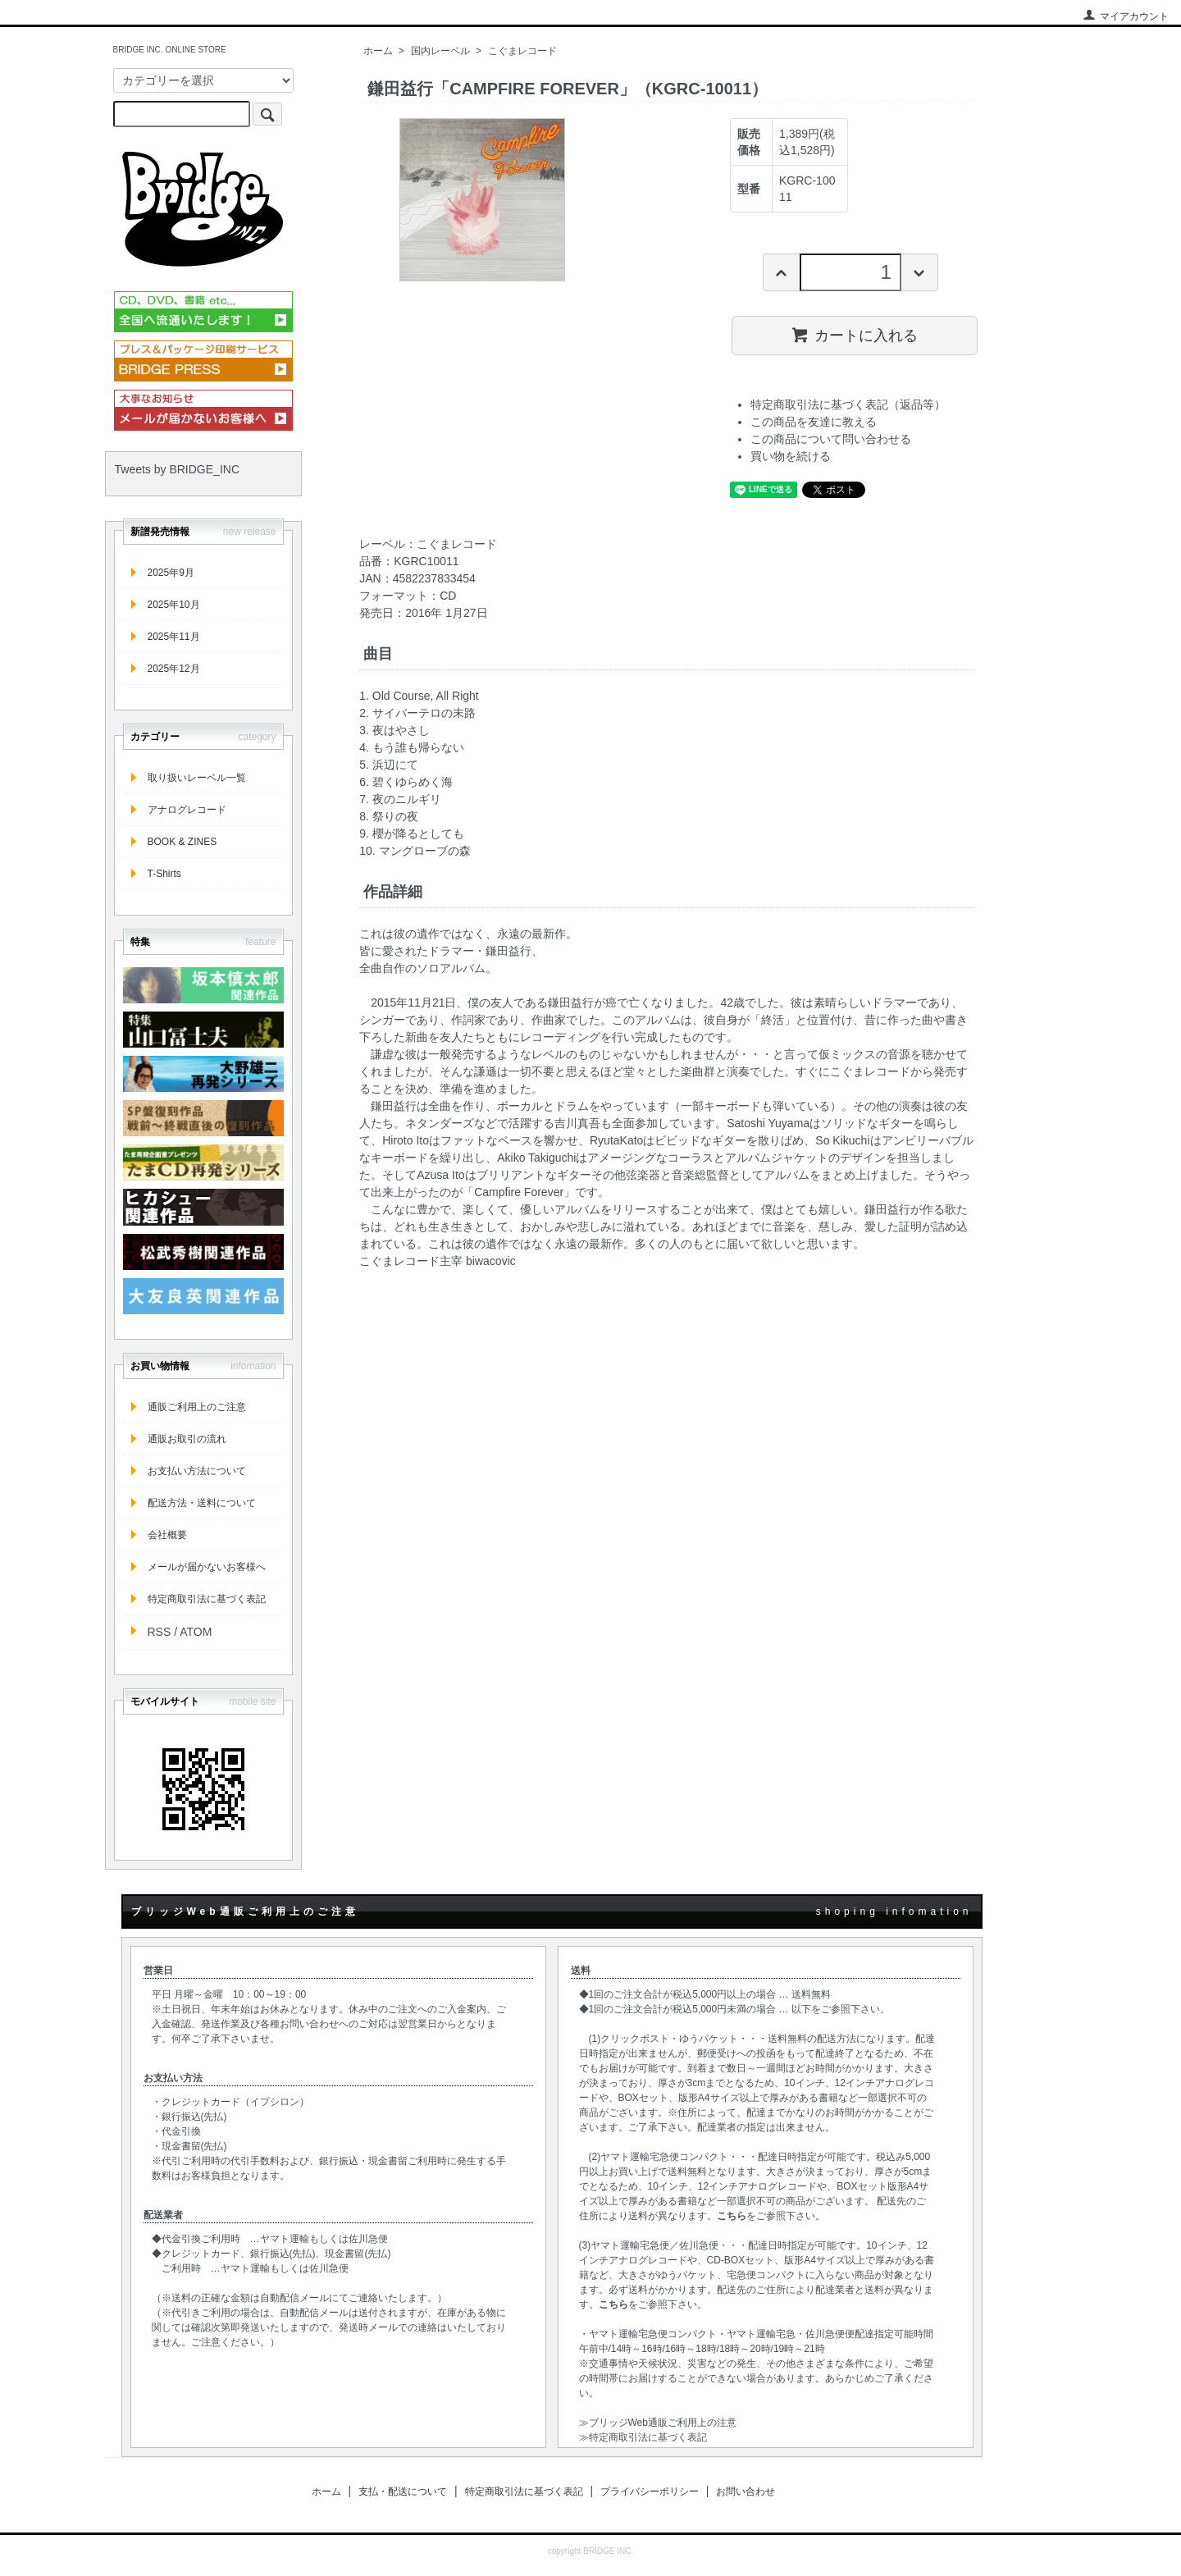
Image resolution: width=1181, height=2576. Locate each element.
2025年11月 (174, 636)
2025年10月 (174, 604)
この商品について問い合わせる (830, 438)
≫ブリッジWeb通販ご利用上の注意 (657, 2422)
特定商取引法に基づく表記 (207, 1599)
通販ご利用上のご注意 (197, 1407)
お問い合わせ (745, 2491)
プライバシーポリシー (649, 2491)
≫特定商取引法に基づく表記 (643, 2437)
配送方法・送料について (202, 1503)
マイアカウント (1126, 16)
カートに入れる (854, 335)
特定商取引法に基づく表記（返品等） (848, 404)
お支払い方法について (197, 1471)
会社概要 (167, 1535)
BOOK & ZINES (182, 841)
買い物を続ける (790, 456)
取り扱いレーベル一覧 (197, 777)
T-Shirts (164, 873)
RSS (159, 1631)
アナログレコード (187, 809)
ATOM (196, 1631)
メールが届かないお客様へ (207, 1567)
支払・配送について (402, 2491)
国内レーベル (440, 51)
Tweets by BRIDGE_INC (177, 469)
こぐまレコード (522, 51)
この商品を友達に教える (813, 421)
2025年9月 (171, 572)
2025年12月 (174, 668)
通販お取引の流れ (187, 1439)
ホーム (378, 51)
